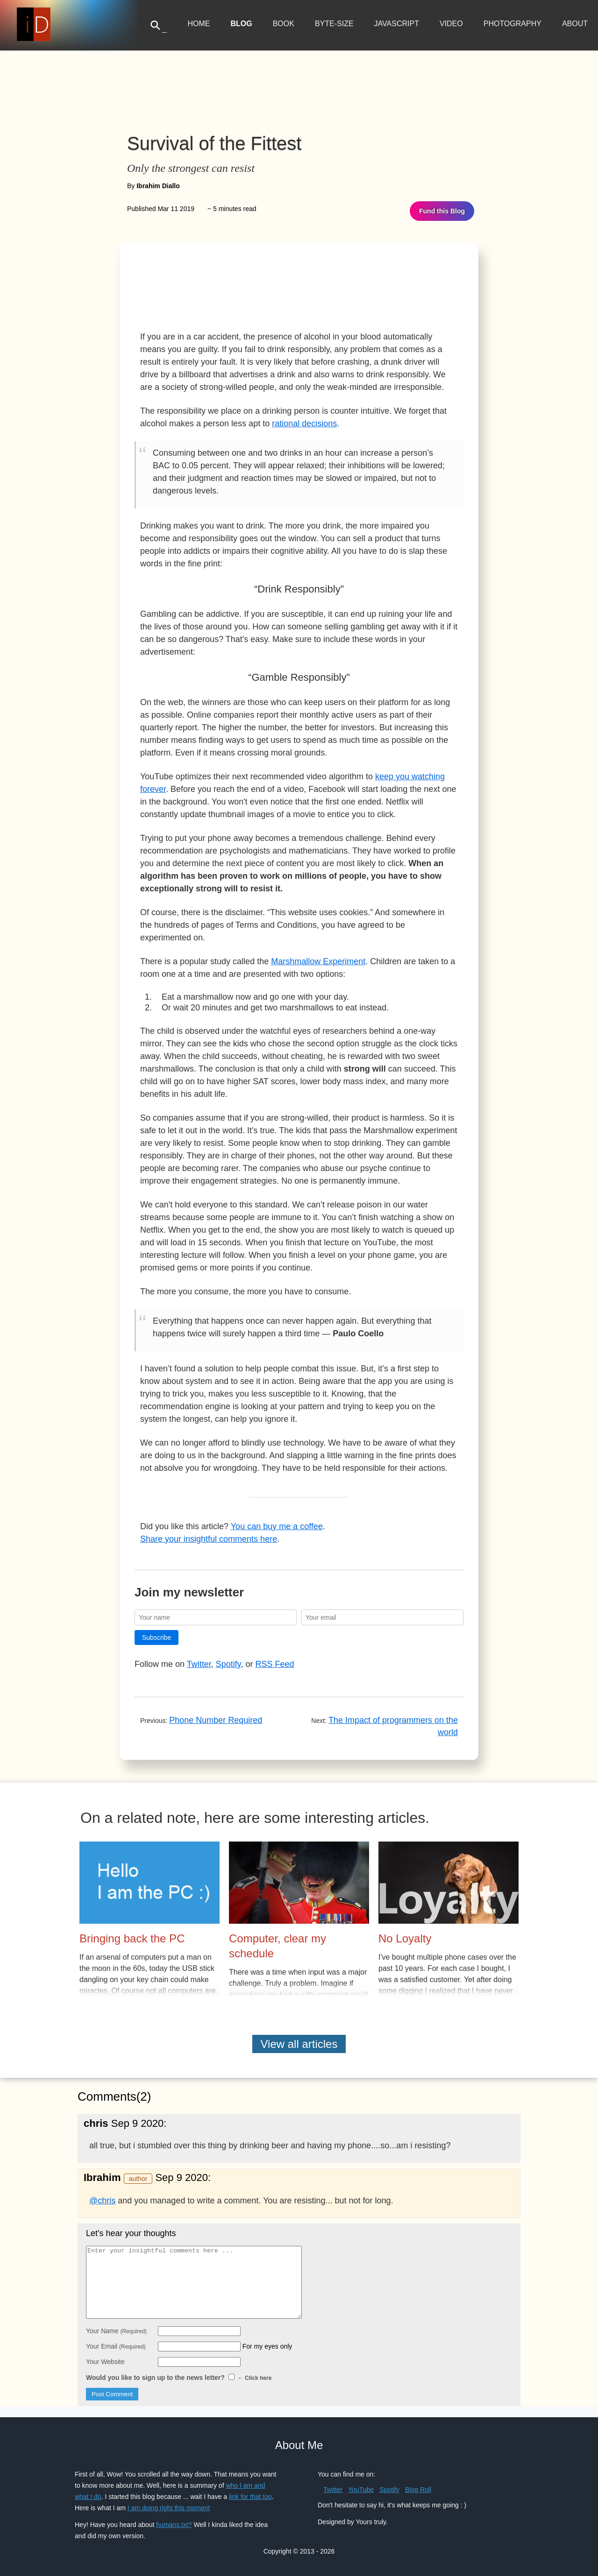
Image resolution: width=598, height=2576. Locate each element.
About (575, 24)
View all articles (299, 2044)
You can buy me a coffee (277, 1526)
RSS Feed (274, 1664)
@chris (102, 2200)
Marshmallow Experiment (318, 961)
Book (283, 24)
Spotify (228, 1664)
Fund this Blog (442, 211)
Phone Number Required (215, 1720)
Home (198, 24)
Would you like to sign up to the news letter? (178, 2377)
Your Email (116, 2346)
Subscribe (156, 1637)
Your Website (105, 2361)
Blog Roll (418, 2489)
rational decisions (304, 423)
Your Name (116, 2331)
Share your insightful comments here (208, 1539)
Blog (241, 24)
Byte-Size (334, 24)
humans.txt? (174, 2524)
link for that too (250, 2496)
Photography (512, 24)
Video (451, 24)
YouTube (361, 2489)
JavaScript (396, 24)
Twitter (199, 1664)
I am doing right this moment (169, 2508)
